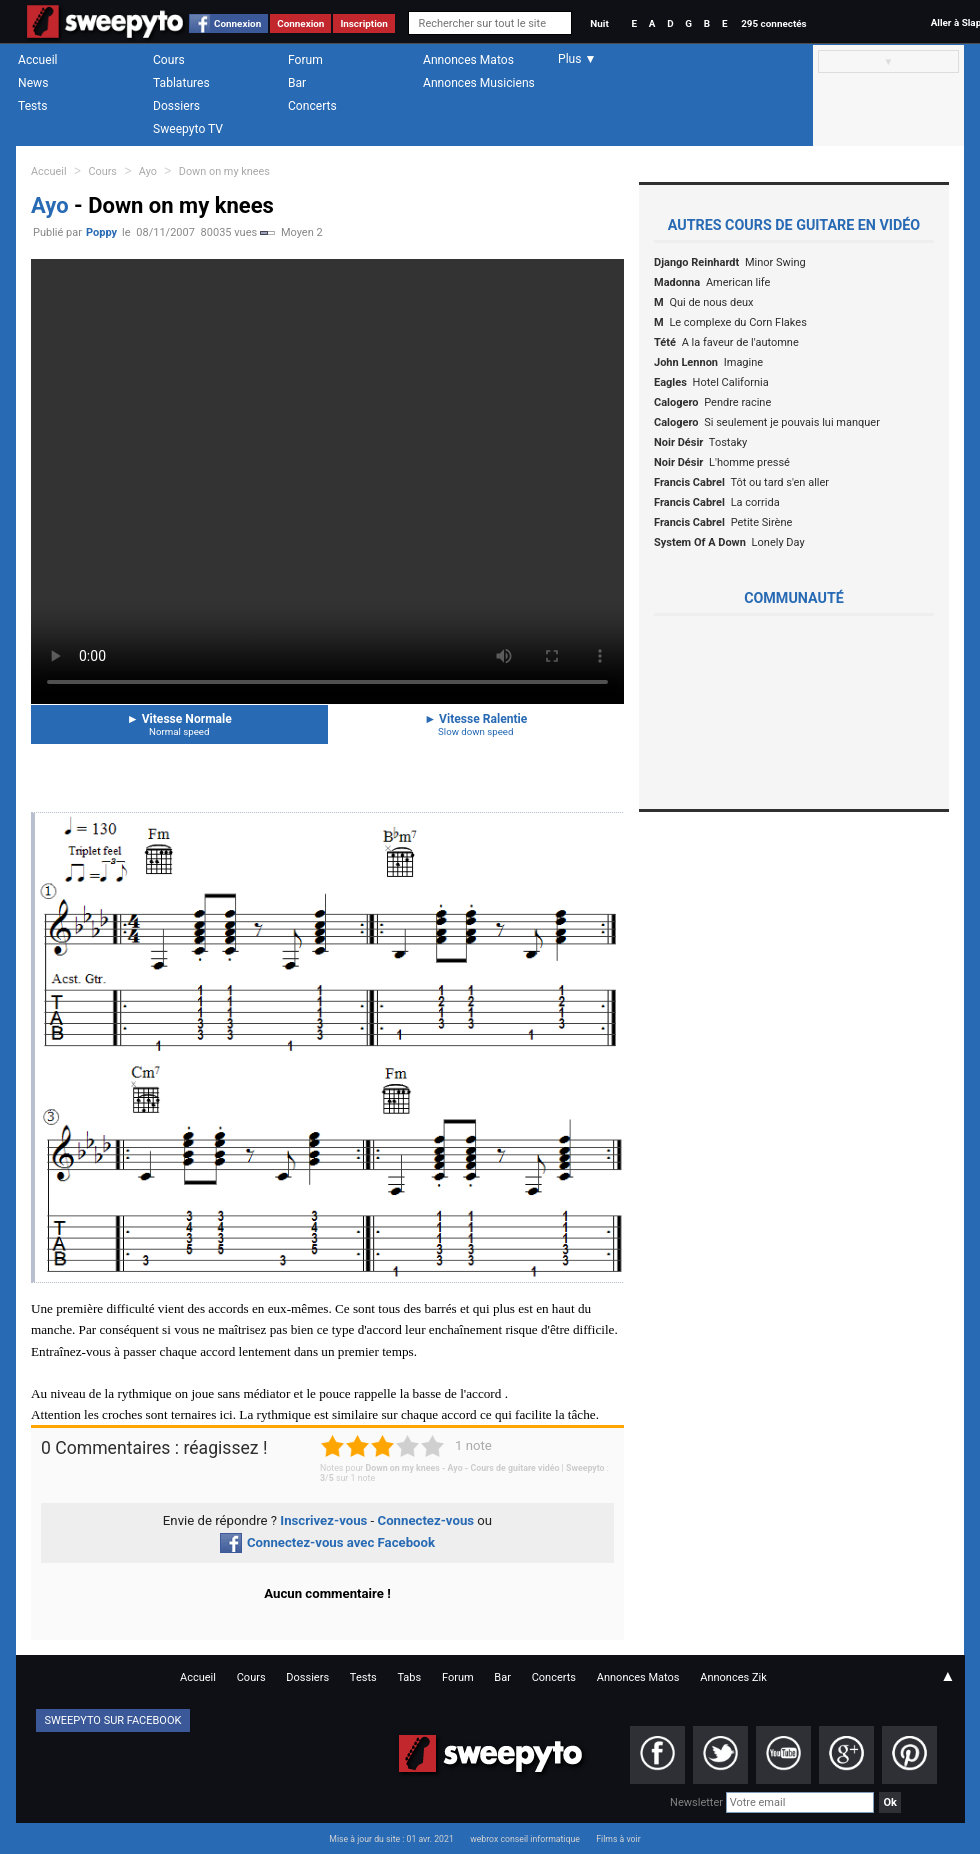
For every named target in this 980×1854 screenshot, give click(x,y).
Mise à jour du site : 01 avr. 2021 (391, 1839)
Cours (169, 60)
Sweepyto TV (188, 129)
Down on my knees (224, 171)
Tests (32, 106)
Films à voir (618, 1839)
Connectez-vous (426, 1520)
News (33, 83)
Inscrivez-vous (323, 1520)
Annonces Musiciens (479, 83)
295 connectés (773, 23)
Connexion (237, 23)
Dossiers (176, 106)
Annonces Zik (733, 1677)
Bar (297, 83)
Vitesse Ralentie (476, 724)
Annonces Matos (468, 60)
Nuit (599, 23)
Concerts (312, 106)
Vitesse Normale (179, 724)
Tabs (409, 1677)
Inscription (364, 23)
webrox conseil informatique (525, 1839)
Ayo (148, 171)
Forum (305, 60)
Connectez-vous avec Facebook (327, 1542)
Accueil (38, 60)
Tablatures (181, 83)
